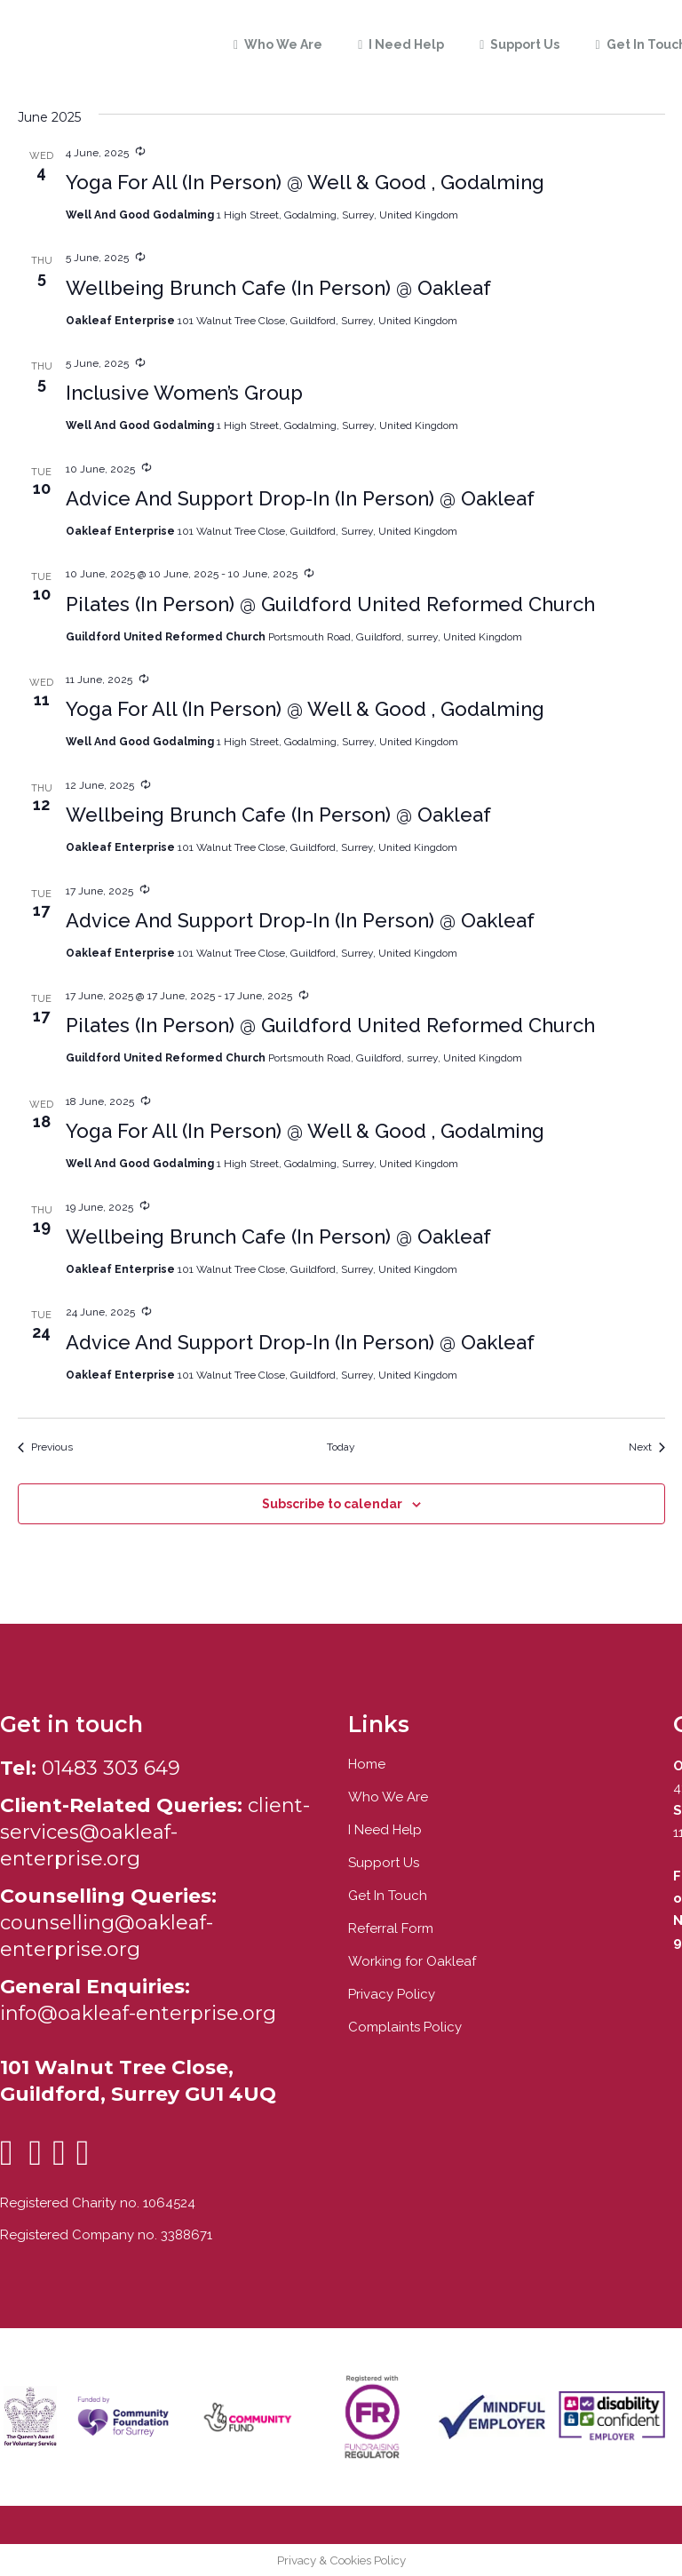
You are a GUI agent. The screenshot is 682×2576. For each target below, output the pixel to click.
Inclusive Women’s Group (184, 392)
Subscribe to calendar (332, 1504)
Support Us (383, 1863)
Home (366, 1764)
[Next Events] (647, 1447)
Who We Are (388, 1797)
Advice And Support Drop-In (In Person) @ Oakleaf (300, 498)
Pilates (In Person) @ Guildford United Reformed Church (330, 604)
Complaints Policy (405, 2027)
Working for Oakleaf (412, 1961)
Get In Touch (387, 1896)
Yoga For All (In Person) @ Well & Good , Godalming (305, 182)
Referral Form (390, 1928)
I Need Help (385, 1830)
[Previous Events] (45, 1447)
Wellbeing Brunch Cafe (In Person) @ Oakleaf (278, 287)
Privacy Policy (391, 1994)
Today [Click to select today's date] (341, 1447)
